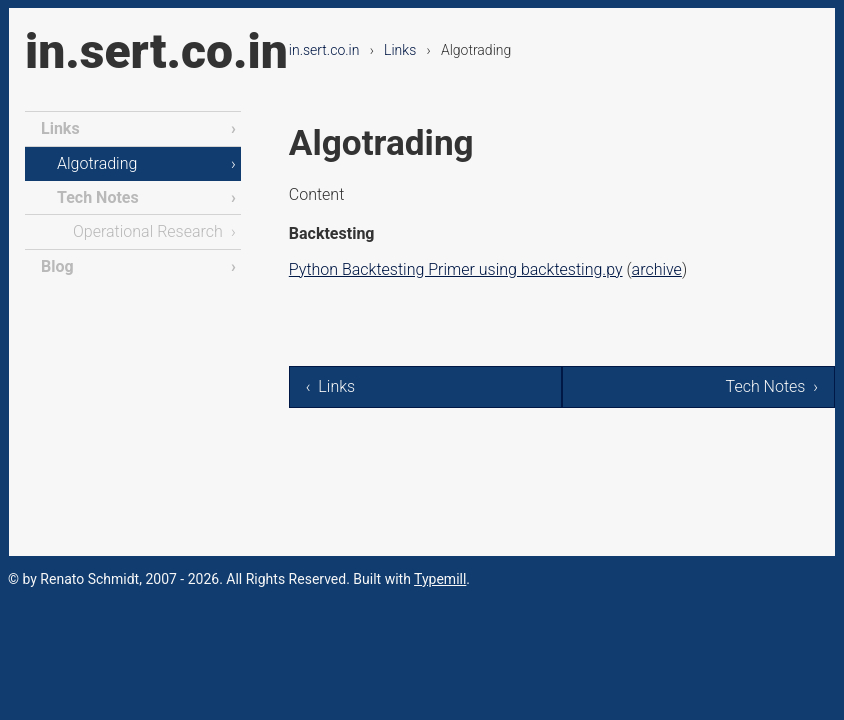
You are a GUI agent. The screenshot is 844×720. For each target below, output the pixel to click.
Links (400, 50)
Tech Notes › (772, 386)
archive (657, 269)
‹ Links (330, 386)
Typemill (440, 579)
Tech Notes (98, 197)
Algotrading (97, 163)
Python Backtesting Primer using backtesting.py (456, 269)
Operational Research (148, 231)
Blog (57, 266)
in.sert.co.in (156, 51)
